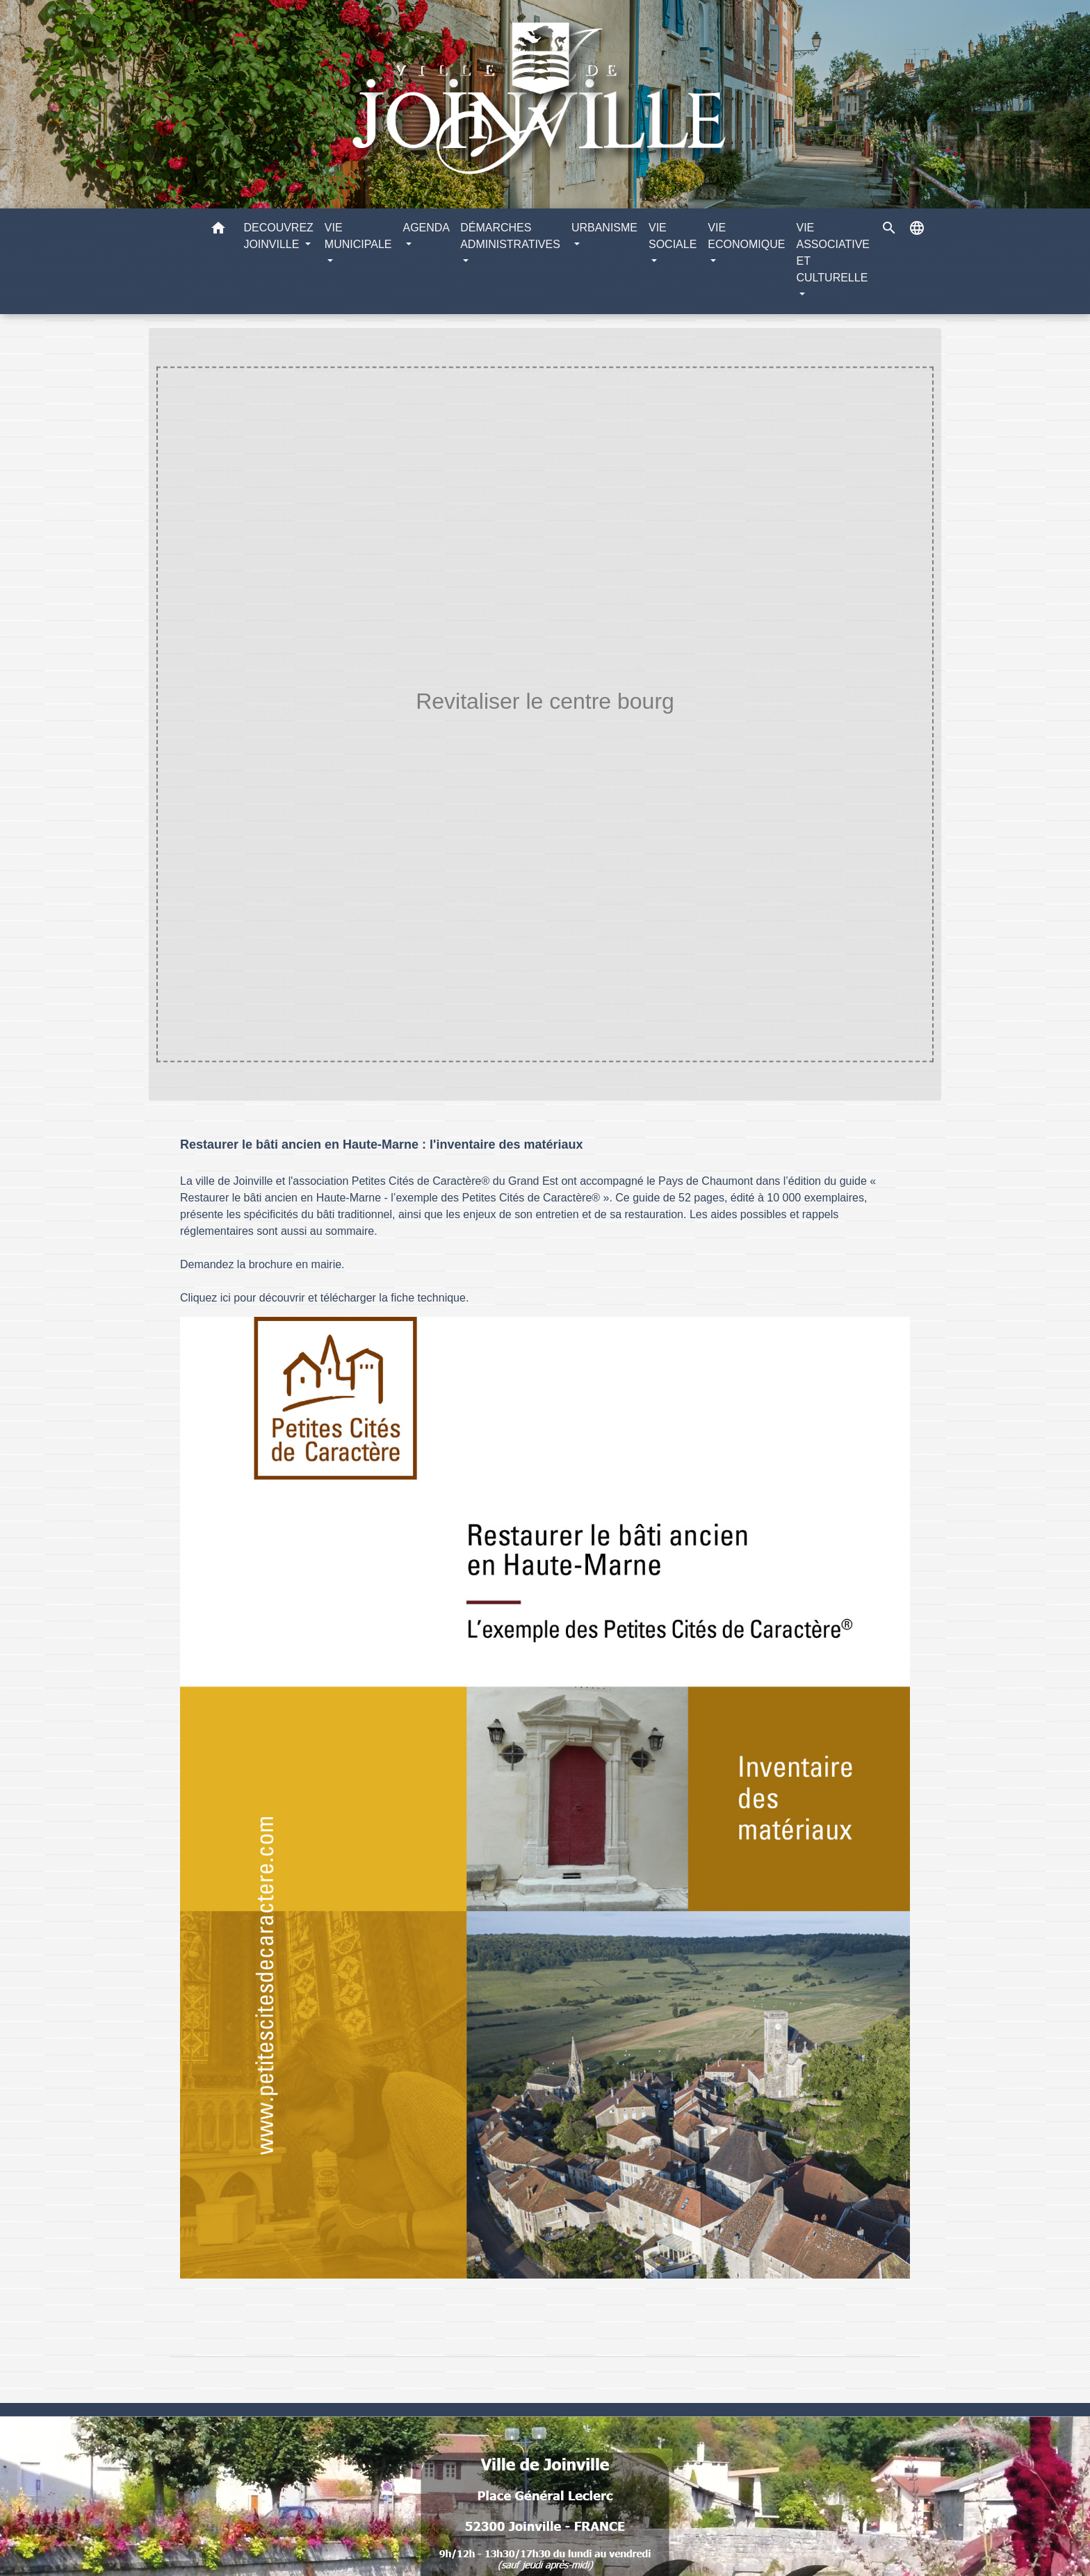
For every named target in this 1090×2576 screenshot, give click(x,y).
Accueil (418, 730)
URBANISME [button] (604, 227)
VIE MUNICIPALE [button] (358, 236)
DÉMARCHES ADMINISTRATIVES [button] (510, 236)
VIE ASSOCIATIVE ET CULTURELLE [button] (833, 253)
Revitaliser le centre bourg (617, 730)
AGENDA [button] (425, 227)
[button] (218, 230)
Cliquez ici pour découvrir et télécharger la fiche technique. (324, 1298)
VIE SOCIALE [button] (673, 236)
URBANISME (491, 730)
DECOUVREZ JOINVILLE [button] (278, 236)
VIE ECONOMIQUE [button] (746, 236)
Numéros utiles (545, 2426)
